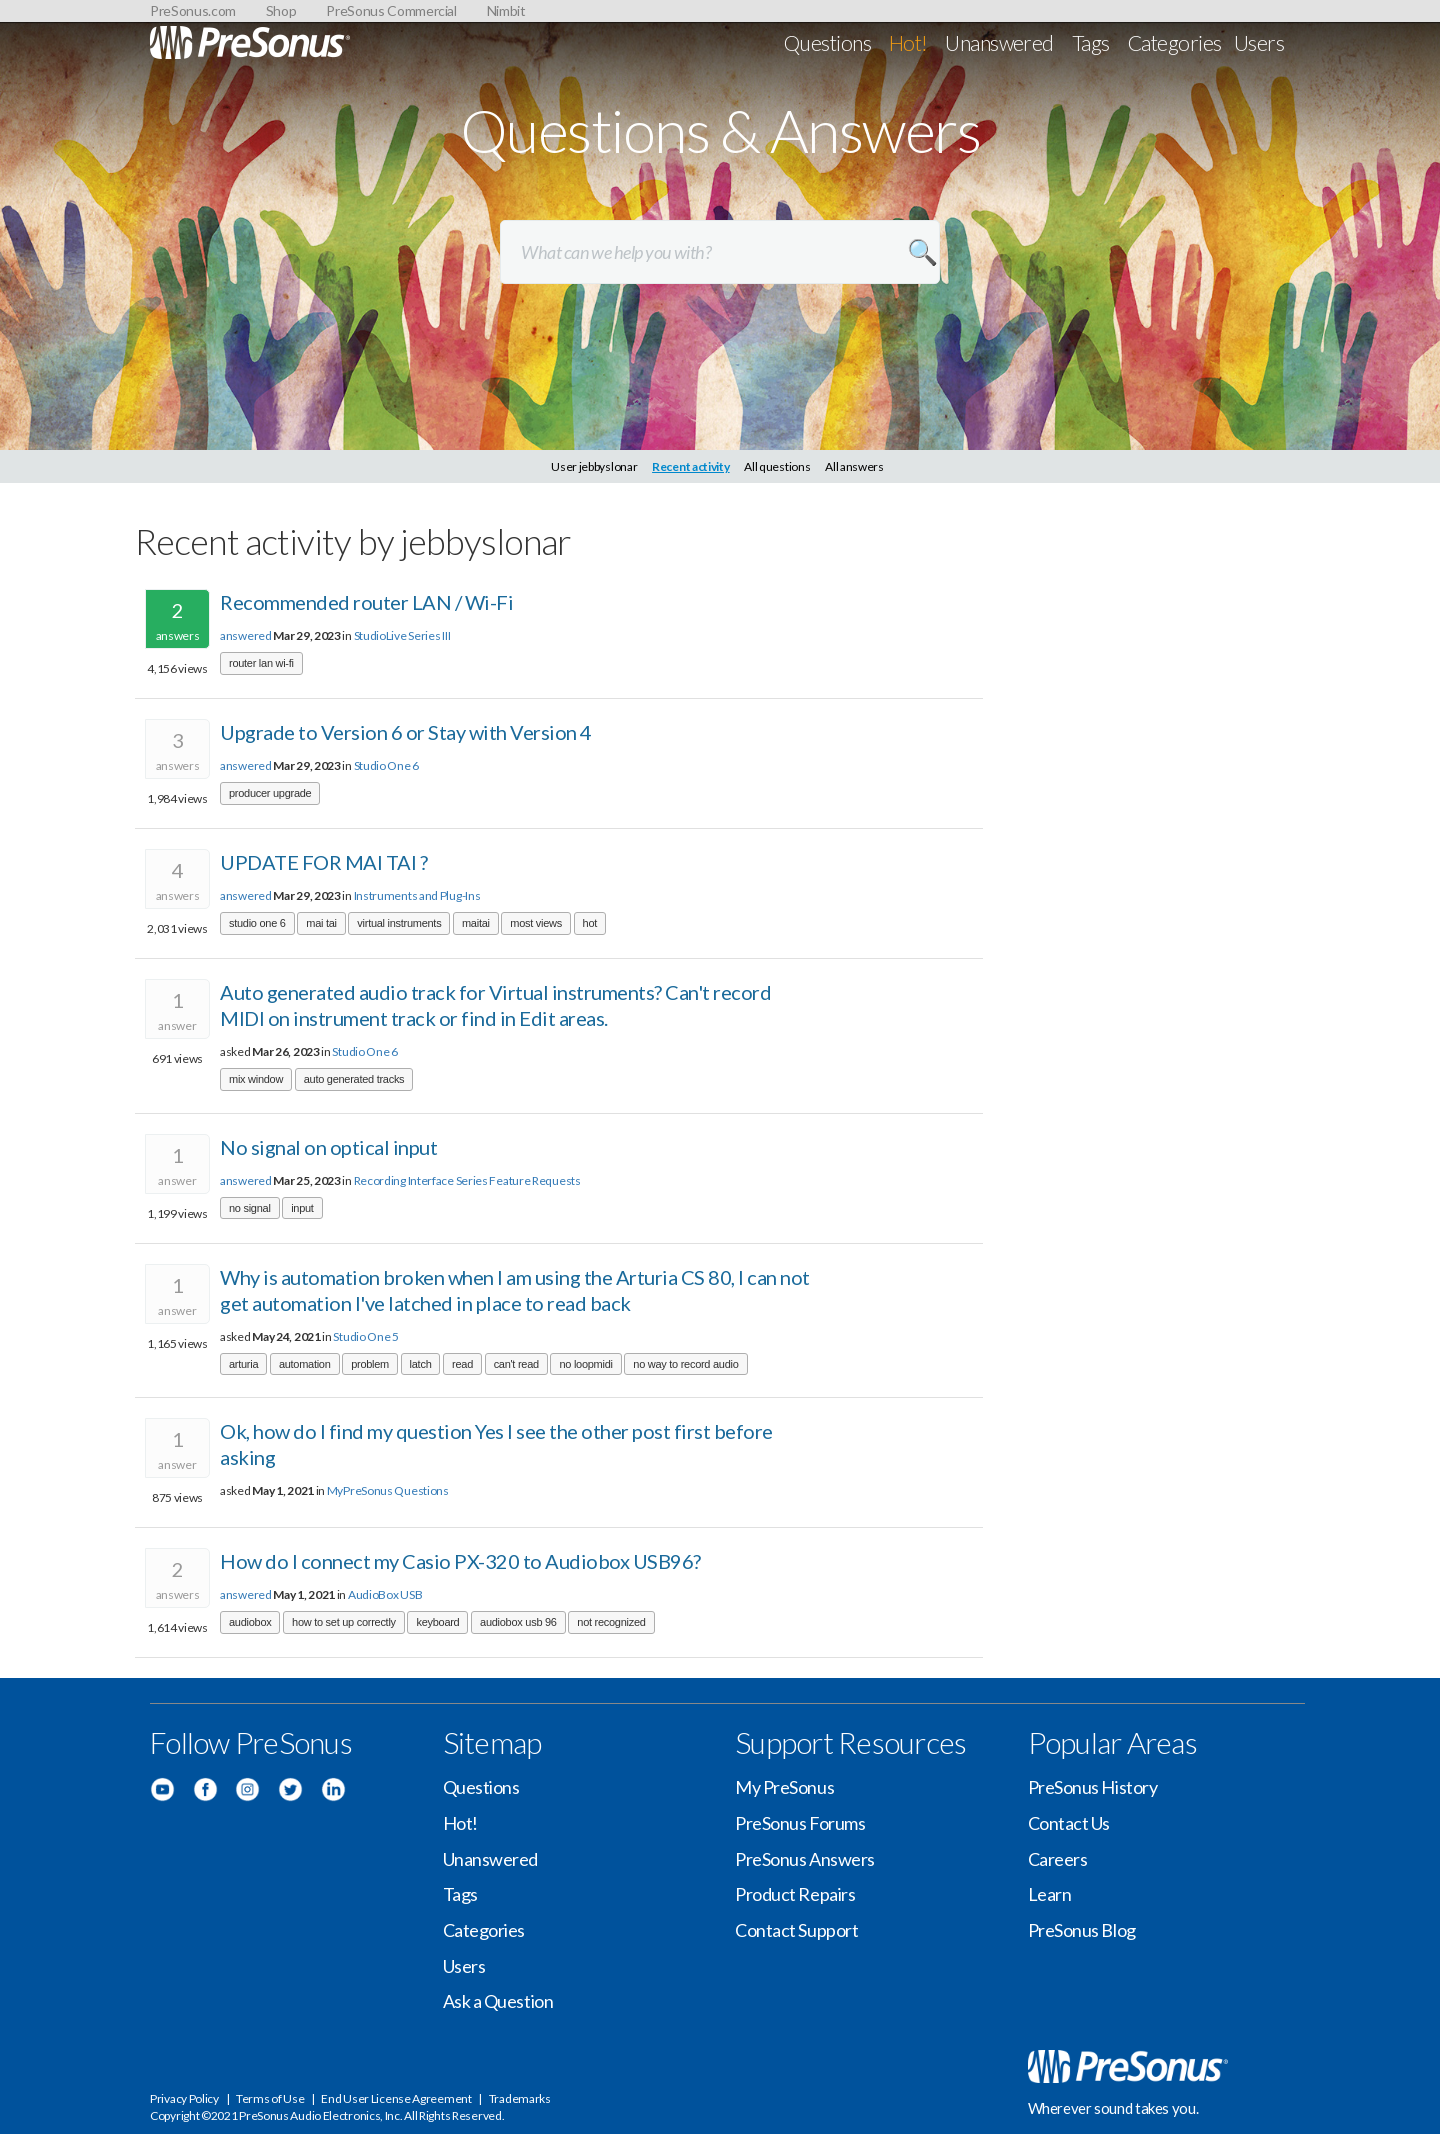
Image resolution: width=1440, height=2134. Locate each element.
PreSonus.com (193, 10)
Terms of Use (270, 2098)
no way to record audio (685, 1364)
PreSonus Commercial (391, 10)
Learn (1050, 1894)
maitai (476, 923)
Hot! (908, 42)
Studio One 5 (365, 1336)
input (302, 1208)
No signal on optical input (328, 1147)
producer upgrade (270, 793)
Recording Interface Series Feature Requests (467, 1180)
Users (1259, 42)
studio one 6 (257, 923)
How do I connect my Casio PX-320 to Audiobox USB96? (460, 1561)
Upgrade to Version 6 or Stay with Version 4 (406, 732)
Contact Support (796, 1930)
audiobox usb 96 (518, 1622)
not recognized (611, 1622)
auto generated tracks (354, 1079)
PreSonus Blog (1082, 1930)
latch (421, 1364)
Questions (827, 42)
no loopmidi (585, 1364)
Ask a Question (498, 2001)
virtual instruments (399, 923)
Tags (1091, 42)
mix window (256, 1079)
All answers (854, 466)
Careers (1058, 1859)
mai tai (321, 923)
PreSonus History (1093, 1787)
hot (590, 923)
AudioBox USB (385, 1594)
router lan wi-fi (261, 663)
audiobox (250, 1622)
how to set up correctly (344, 1622)
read (462, 1364)
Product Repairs (795, 1894)
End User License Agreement (396, 2098)
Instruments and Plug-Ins (417, 895)
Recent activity (691, 466)
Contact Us (1069, 1823)
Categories (1175, 42)
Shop (281, 10)
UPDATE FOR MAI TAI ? (323, 862)
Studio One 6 (386, 765)
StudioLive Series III (402, 635)
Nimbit (506, 10)
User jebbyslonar (594, 466)
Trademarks (520, 2098)
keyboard (437, 1622)
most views (536, 923)
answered (246, 635)
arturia (243, 1364)
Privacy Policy (184, 2098)
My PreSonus (784, 1787)
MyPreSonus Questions (388, 1490)
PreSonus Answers (805, 1859)
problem (370, 1364)
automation (305, 1364)
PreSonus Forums (800, 1823)
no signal (250, 1208)
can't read (516, 1364)
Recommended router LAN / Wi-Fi (366, 602)
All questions (777, 466)
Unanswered (999, 42)
